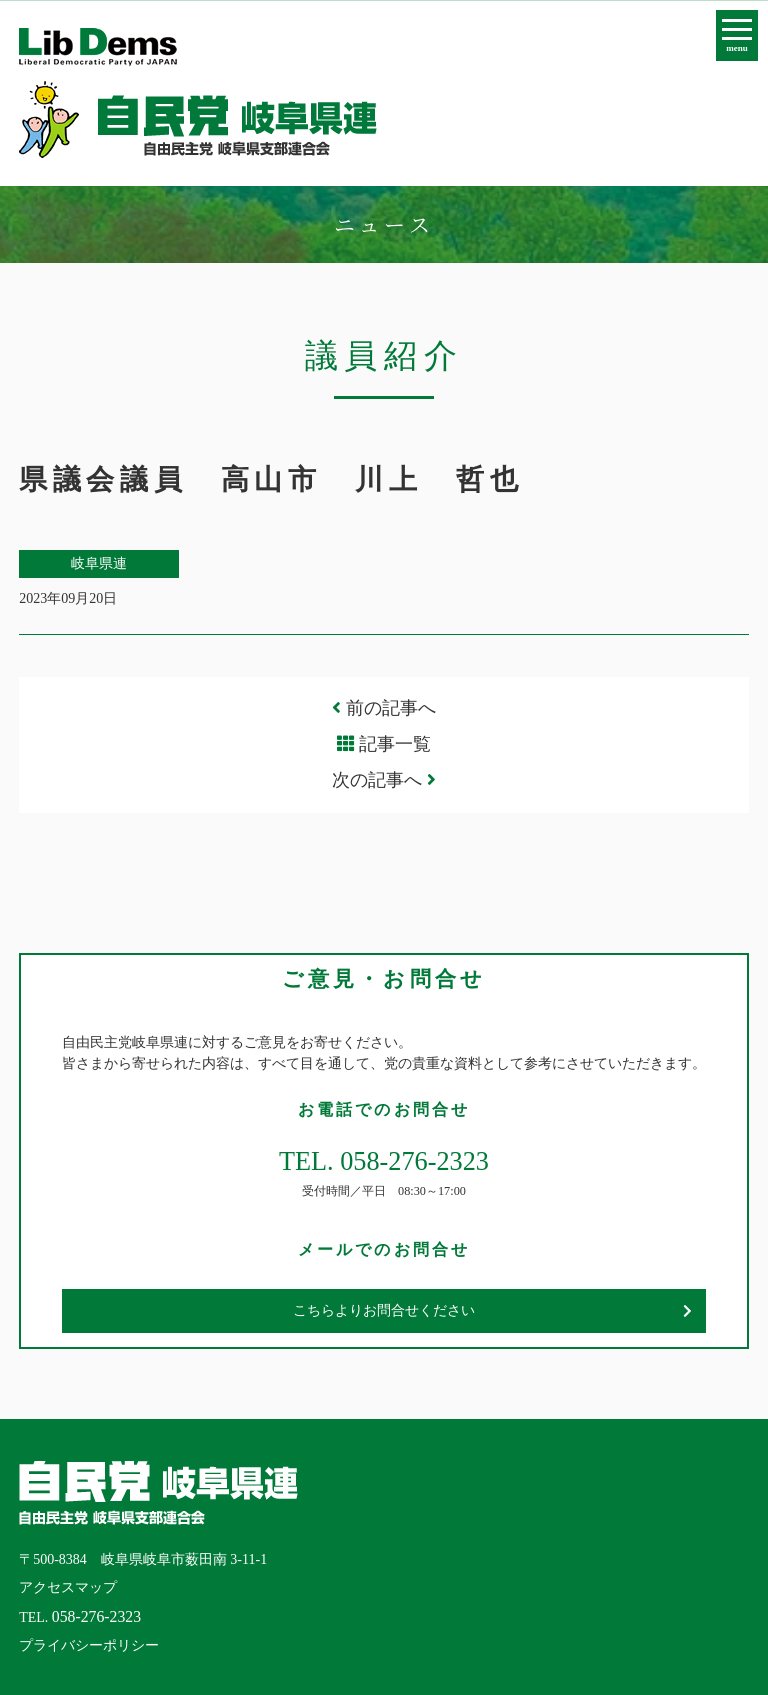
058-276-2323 (96, 1616)
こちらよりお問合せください (384, 1310)
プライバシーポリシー (89, 1645)
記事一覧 (395, 744)
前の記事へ (383, 708)
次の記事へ (383, 780)
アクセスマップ (68, 1587)
